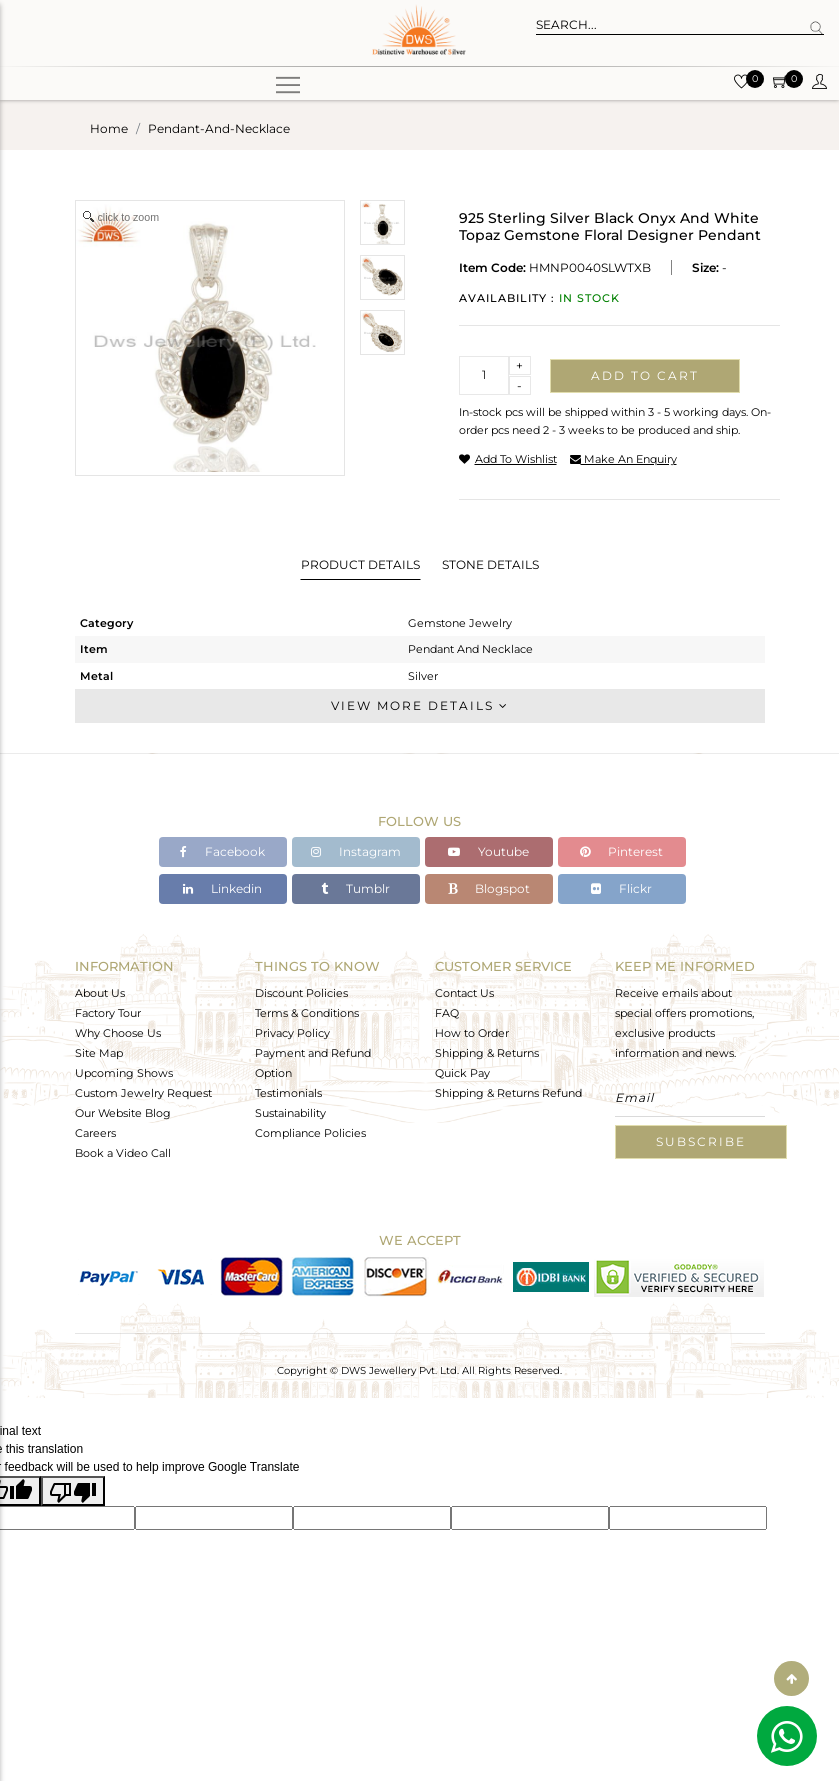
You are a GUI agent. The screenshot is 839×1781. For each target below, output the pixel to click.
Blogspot (489, 888)
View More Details (420, 705)
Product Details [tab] (360, 564)
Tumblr (355, 888)
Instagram (356, 851)
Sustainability (290, 1113)
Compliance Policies (310, 1133)
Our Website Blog (123, 1113)
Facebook (222, 851)
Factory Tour (108, 1013)
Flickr (621, 888)
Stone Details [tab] (490, 564)
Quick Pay (462, 1073)
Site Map (99, 1053)
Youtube (488, 851)
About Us (100, 993)
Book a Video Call (123, 1153)
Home (109, 128)
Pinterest (621, 851)
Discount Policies (301, 993)
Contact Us (464, 993)
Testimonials (288, 1093)
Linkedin (222, 888)
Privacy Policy (292, 1033)
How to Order (472, 1033)
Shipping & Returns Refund (508, 1093)
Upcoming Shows (124, 1073)
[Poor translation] (73, 1491)
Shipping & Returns (487, 1053)
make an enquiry (623, 459)
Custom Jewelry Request (143, 1093)
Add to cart (645, 375)
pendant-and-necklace (219, 128)
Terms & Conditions (307, 1013)
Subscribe (701, 1141)
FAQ (447, 1013)
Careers (95, 1133)
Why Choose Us (118, 1033)
